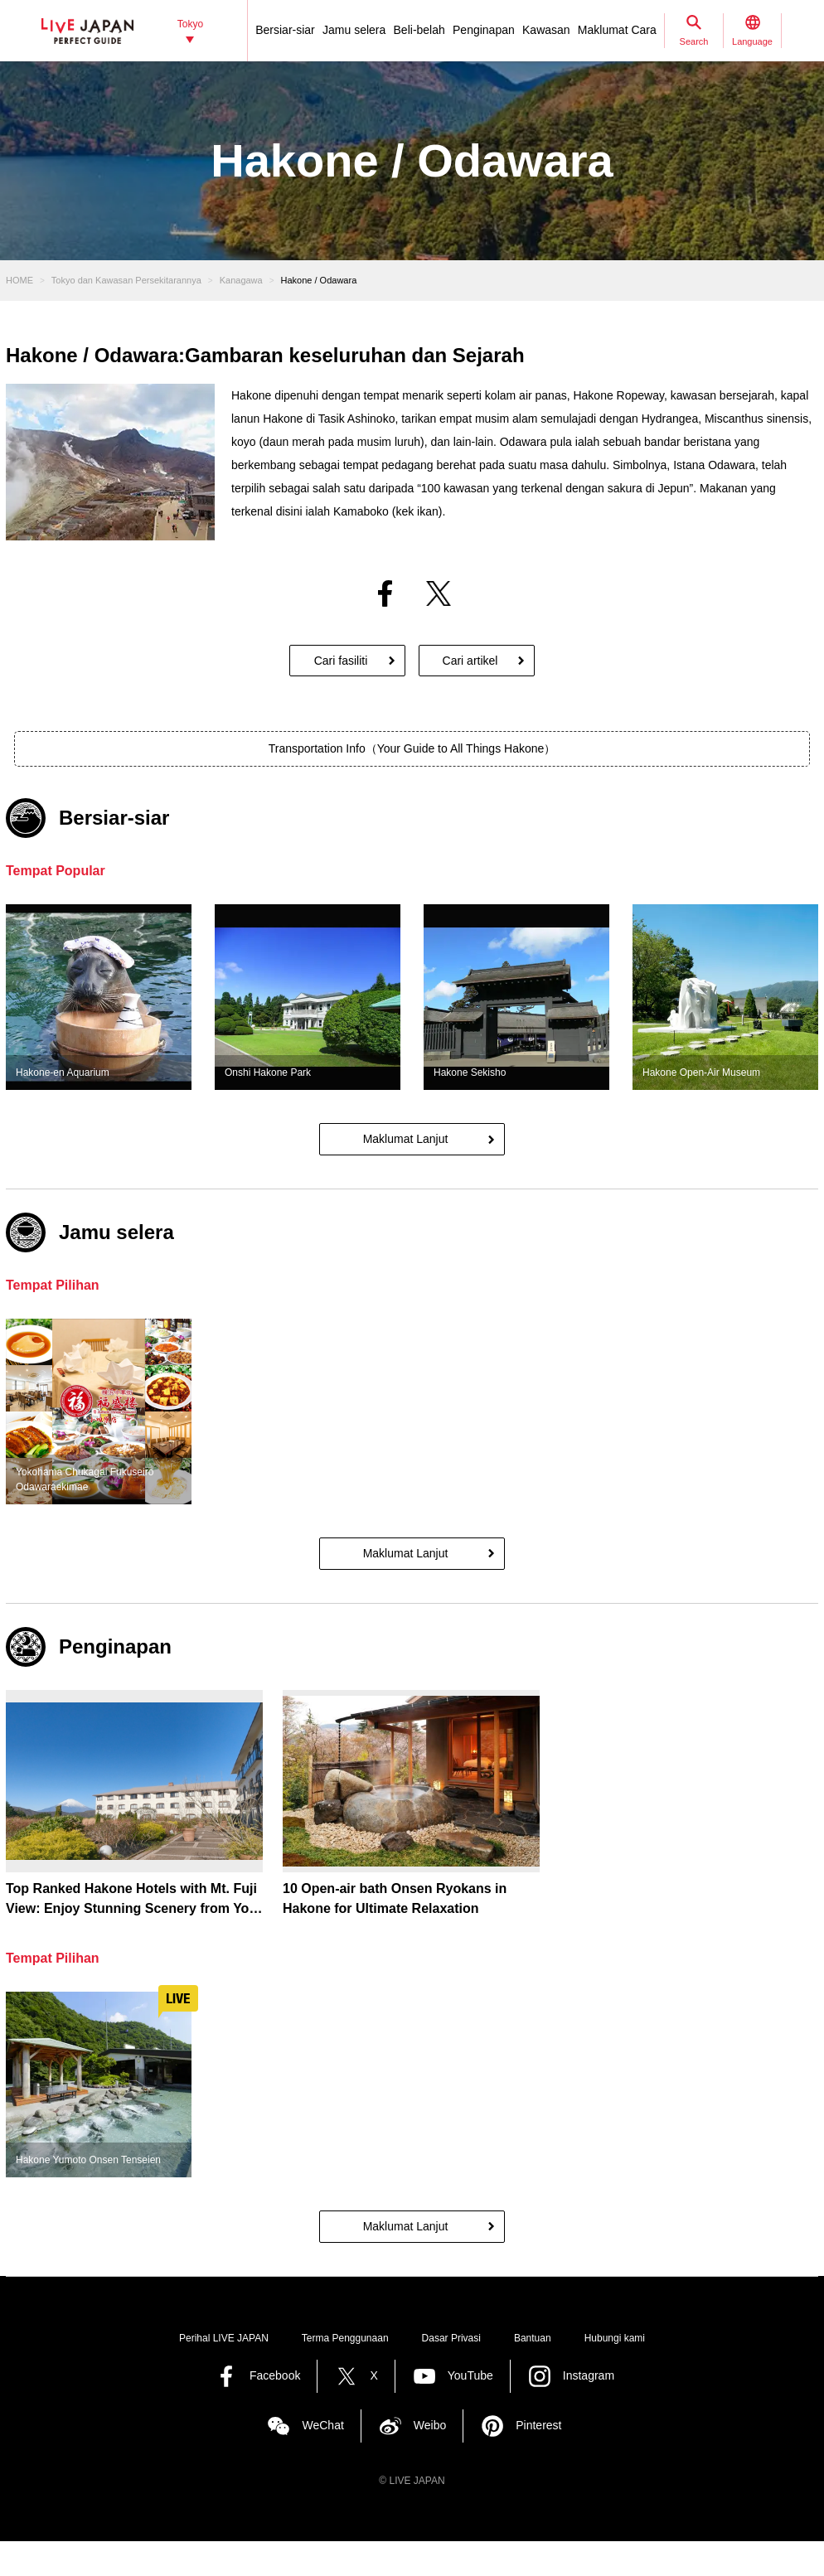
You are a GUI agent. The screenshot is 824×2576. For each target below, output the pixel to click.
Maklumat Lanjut (405, 1138)
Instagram (588, 2375)
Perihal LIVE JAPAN (224, 2338)
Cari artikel (470, 660)
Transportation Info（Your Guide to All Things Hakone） (412, 748)
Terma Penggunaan (345, 2338)
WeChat (322, 2425)
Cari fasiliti (341, 660)
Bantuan (532, 2338)
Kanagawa (241, 280)
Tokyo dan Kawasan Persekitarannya (126, 280)
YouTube (470, 2375)
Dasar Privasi (451, 2338)
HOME (19, 280)
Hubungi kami (614, 2338)
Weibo (430, 2425)
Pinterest (538, 2425)
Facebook (275, 2375)
